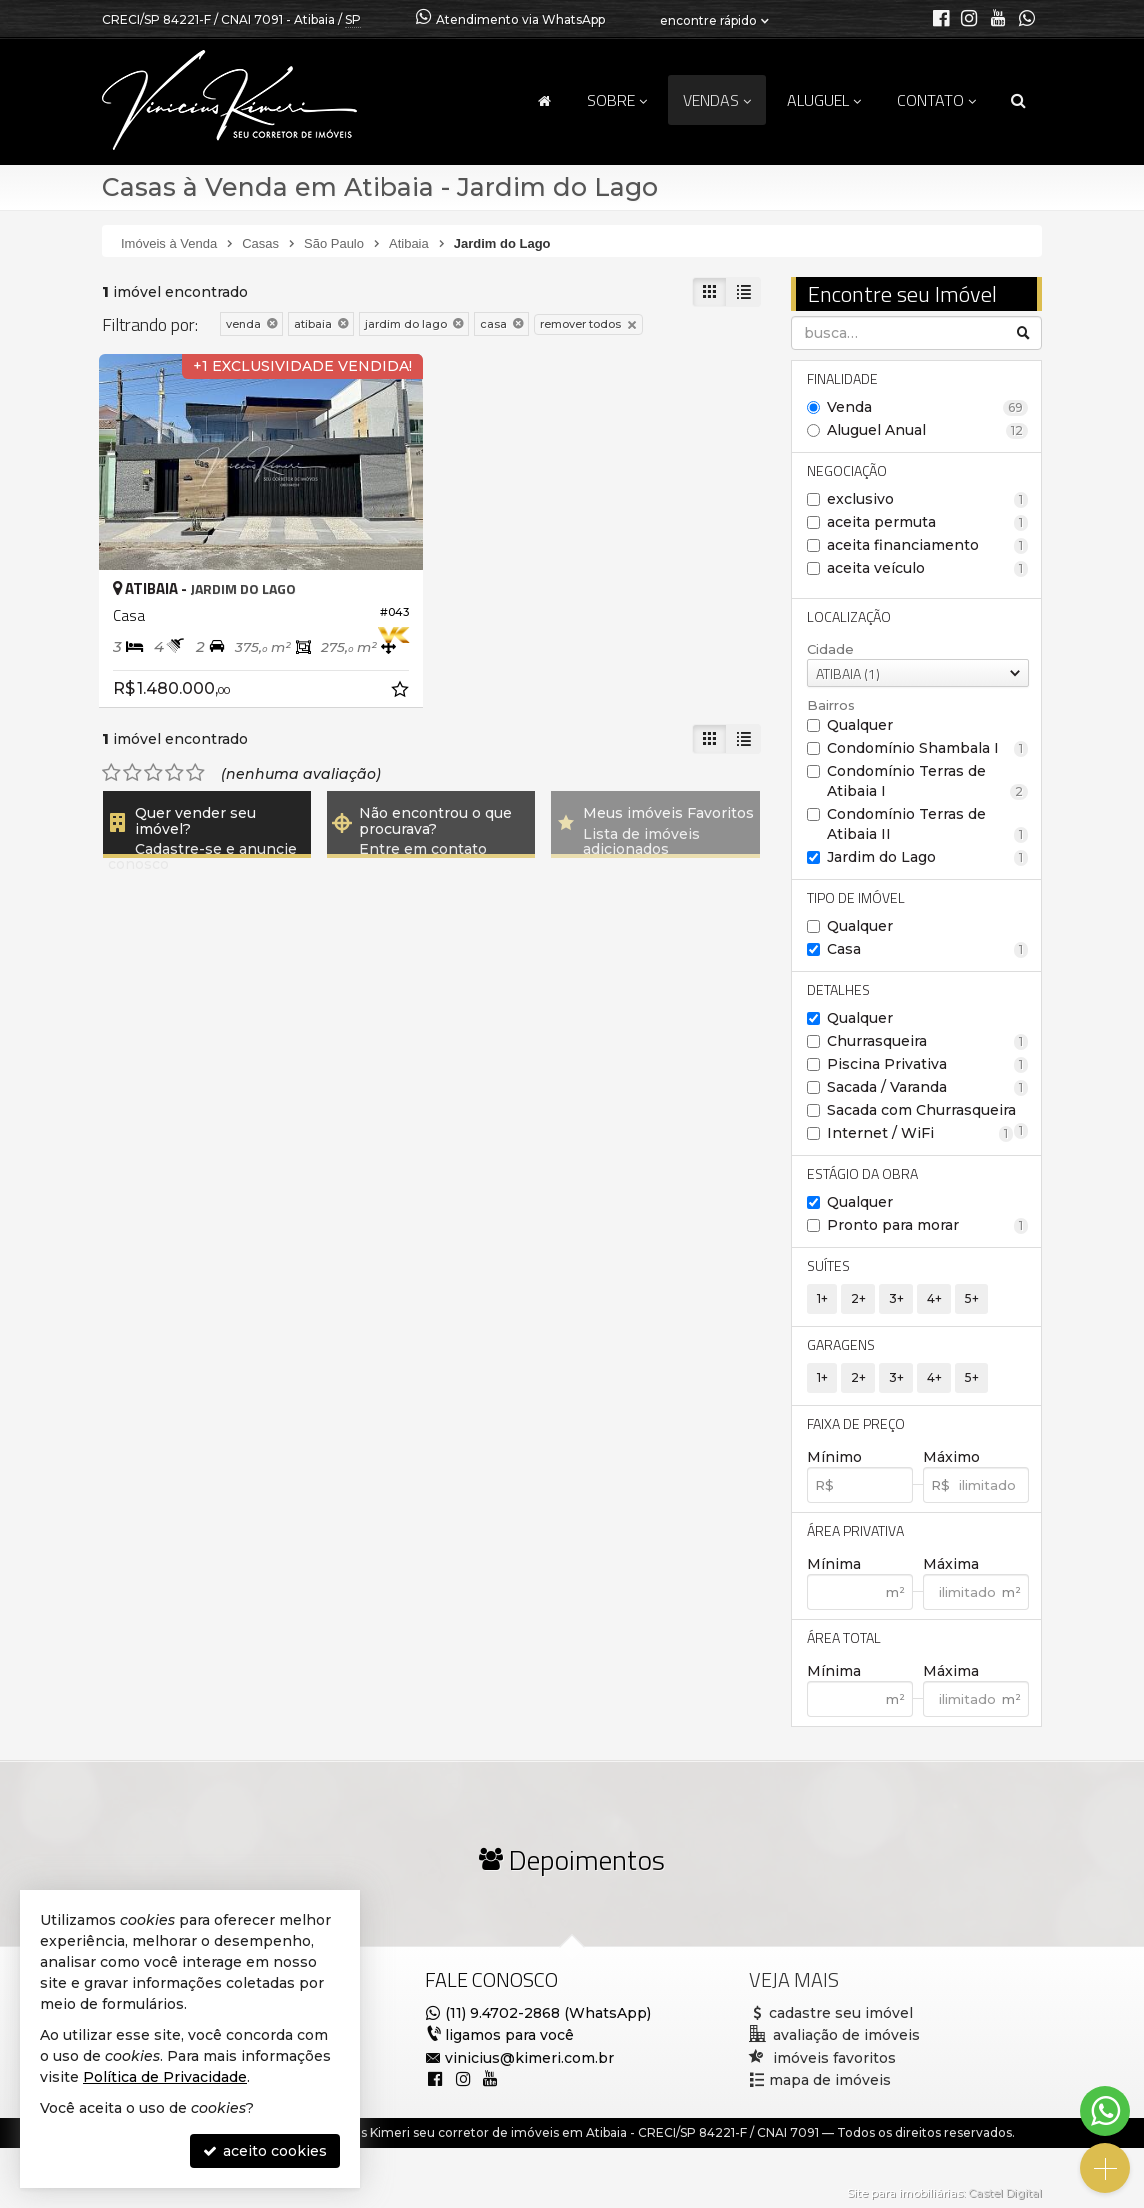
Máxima (951, 1564)
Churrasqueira (927, 1041)
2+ (858, 1298)
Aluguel (824, 100)
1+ (822, 1298)
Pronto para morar (927, 1225)
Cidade (830, 649)
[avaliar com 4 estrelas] (174, 773)
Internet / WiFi (920, 1133)
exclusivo (927, 499)
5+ (972, 1298)
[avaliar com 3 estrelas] (153, 773)
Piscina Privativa (927, 1064)
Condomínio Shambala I (927, 748)
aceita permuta (927, 522)
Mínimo (834, 1457)
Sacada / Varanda (927, 1087)
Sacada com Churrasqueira (927, 1111)
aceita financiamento (927, 545)
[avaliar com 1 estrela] (111, 773)
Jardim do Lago (927, 857)
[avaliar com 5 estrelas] (195, 773)
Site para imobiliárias (905, 2193)
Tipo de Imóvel (856, 897)
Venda (927, 407)
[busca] (1018, 100)
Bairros (831, 705)
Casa (927, 949)
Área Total (844, 1637)
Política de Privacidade (165, 2077)
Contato (936, 100)
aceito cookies (265, 2151)
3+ (896, 1298)
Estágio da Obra (862, 1173)
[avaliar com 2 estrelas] (132, 773)
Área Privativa (855, 1530)
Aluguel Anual (927, 430)
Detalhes (838, 989)
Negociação (847, 470)
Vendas (717, 100)
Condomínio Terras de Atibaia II (927, 824)
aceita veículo (927, 568)
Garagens (841, 1344)
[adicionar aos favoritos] (402, 692)
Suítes (828, 1265)
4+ (934, 1298)
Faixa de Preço (856, 1423)
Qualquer (860, 725)
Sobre (617, 100)
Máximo (951, 1457)
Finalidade (842, 378)
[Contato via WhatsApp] (1105, 2111)
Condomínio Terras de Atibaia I (927, 781)
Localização (849, 616)
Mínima (834, 1564)
